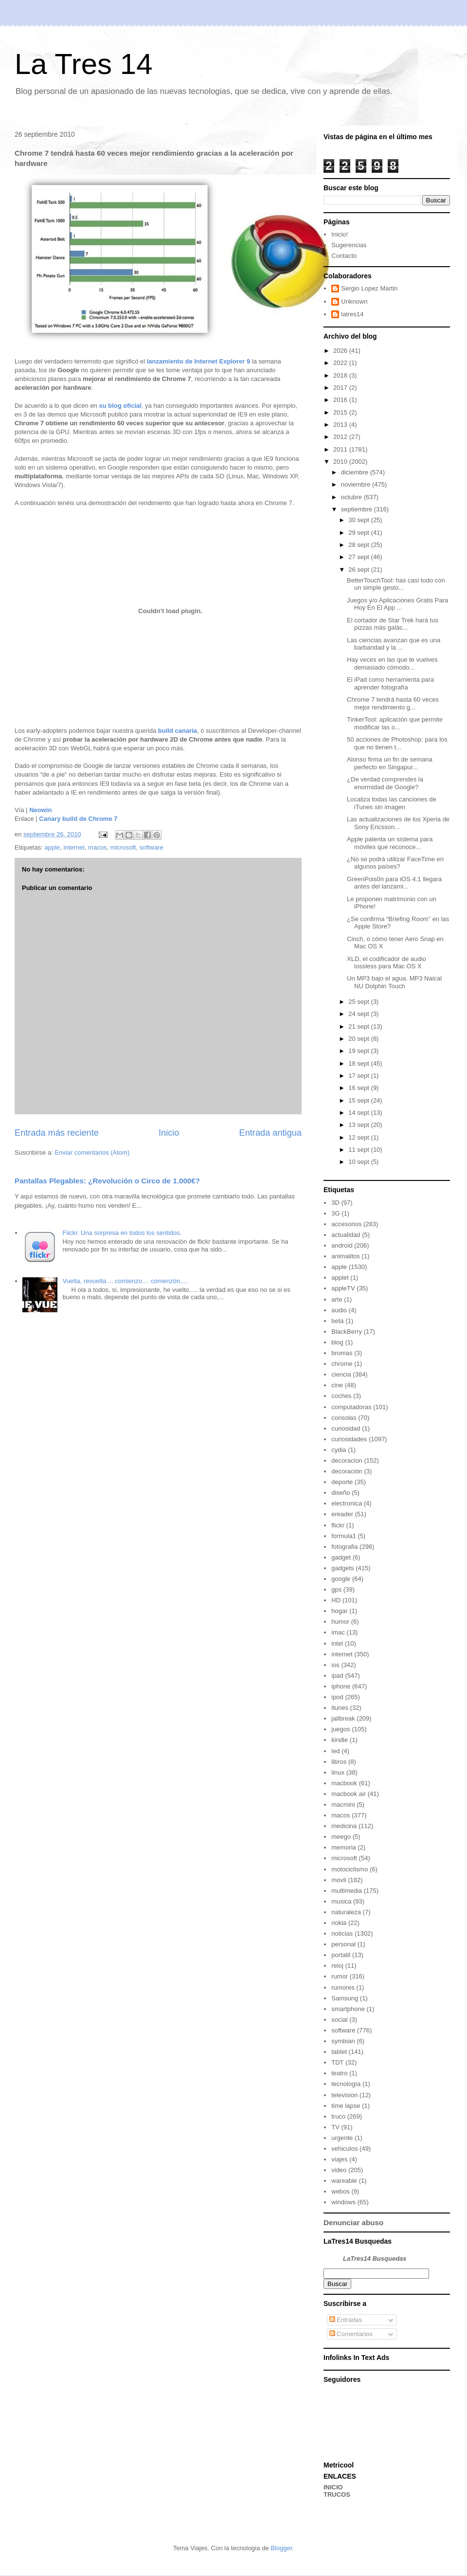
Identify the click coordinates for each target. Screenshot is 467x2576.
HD (336, 1600)
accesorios (346, 1224)
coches (341, 1395)
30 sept (359, 520)
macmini (343, 1804)
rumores (343, 1987)
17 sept (359, 1075)
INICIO (333, 2487)
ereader (342, 1514)
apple (52, 847)
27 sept (359, 557)
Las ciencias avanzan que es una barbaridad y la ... (393, 644)
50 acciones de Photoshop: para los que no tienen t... (397, 743)
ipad (337, 1675)
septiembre (357, 509)
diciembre (355, 472)
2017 (341, 387)
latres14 (352, 314)
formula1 (343, 1536)
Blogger (281, 2548)
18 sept (359, 1063)
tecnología (345, 2083)
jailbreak (343, 1718)
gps (336, 1589)
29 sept (359, 532)
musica (341, 1901)
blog (337, 1342)
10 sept (359, 1161)
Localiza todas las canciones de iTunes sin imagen (391, 803)
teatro (339, 2073)
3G (335, 1213)
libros (338, 1761)
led (335, 1751)
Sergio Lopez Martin (369, 288)
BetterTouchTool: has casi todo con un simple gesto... (396, 584)
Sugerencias (348, 245)
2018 (341, 375)
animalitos (345, 1256)
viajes (339, 2159)
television (344, 2095)
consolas (343, 1417)
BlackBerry (346, 1331)
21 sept (359, 1026)
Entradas (345, 2319)
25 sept (359, 1001)
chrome (341, 1363)
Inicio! (339, 234)
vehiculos (344, 2148)
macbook (344, 1783)
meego (341, 1836)
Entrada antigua (270, 1133)
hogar (339, 1611)
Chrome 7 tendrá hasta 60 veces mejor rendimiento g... (393, 703)
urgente (342, 2137)
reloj (337, 1965)
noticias (342, 1933)
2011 (341, 449)
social (339, 2019)
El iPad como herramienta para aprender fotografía (390, 683)
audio (339, 1310)
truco (338, 2116)
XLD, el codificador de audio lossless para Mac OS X (386, 962)
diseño (340, 1492)
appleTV (343, 1288)
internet (73, 847)
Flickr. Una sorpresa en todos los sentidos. (121, 1232)
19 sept (359, 1050)
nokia (338, 1922)
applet (339, 1277)
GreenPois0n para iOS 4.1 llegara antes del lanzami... (394, 882)
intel (337, 1643)
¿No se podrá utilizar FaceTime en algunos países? (395, 863)
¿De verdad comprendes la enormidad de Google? (385, 783)
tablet (339, 2051)
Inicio (169, 1133)
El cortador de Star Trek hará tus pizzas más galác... (392, 624)
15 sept (359, 1100)
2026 (341, 350)
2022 (341, 362)
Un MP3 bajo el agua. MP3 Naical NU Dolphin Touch (394, 982)
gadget (341, 1557)
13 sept (359, 1124)
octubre (352, 497)
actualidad (345, 1234)
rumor (339, 1976)
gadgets (342, 1568)
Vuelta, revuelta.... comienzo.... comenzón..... (125, 1281)
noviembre (356, 484)
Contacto (344, 255)
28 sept (359, 544)
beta (337, 1320)
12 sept (359, 1137)
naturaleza (346, 1912)
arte (336, 1299)
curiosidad (345, 1428)
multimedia (346, 1890)
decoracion (346, 1460)
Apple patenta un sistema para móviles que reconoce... (389, 843)
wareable (344, 2180)
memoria (343, 1847)
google (340, 1578)
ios (335, 1665)
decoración (346, 1471)
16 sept (359, 1087)
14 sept (359, 1112)
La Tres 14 (84, 64)
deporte (342, 1482)
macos (97, 847)
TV (335, 2127)
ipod (337, 1697)
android (341, 1245)
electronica (346, 1503)
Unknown (354, 301)
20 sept (359, 1038)
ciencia (341, 1374)
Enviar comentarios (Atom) (91, 1152)
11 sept (359, 1149)
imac (337, 1632)
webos (340, 2191)
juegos (340, 1729)
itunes (339, 1707)
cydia (338, 1449)
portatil (340, 1955)
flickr (337, 1525)
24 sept (359, 1013)
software (151, 847)
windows (343, 2202)
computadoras (351, 1407)
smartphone (348, 2009)
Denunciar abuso (353, 2222)
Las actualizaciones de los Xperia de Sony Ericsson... (398, 823)
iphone (340, 1686)
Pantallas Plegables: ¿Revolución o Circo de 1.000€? (107, 1181)
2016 (341, 399)
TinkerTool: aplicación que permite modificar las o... (395, 723)
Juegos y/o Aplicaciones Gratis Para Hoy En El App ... (397, 604)
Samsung (344, 1998)
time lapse (345, 2105)
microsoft (123, 847)
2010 (341, 461)
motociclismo (349, 1869)
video (338, 2170)
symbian (343, 2041)
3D (335, 1202)
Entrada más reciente (57, 1133)
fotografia (344, 1546)
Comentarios (351, 2334)
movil (338, 1880)
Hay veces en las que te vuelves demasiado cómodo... (392, 663)
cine (337, 1385)
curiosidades (349, 1439)
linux (337, 1772)
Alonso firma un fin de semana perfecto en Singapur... (389, 763)
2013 (341, 424)
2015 (341, 412)
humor (340, 1621)
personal (343, 1944)
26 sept (359, 569)
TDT (337, 2062)
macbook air (348, 1793)
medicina (344, 1826)
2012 (341, 436)
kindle (339, 1739)
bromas (341, 1353)
